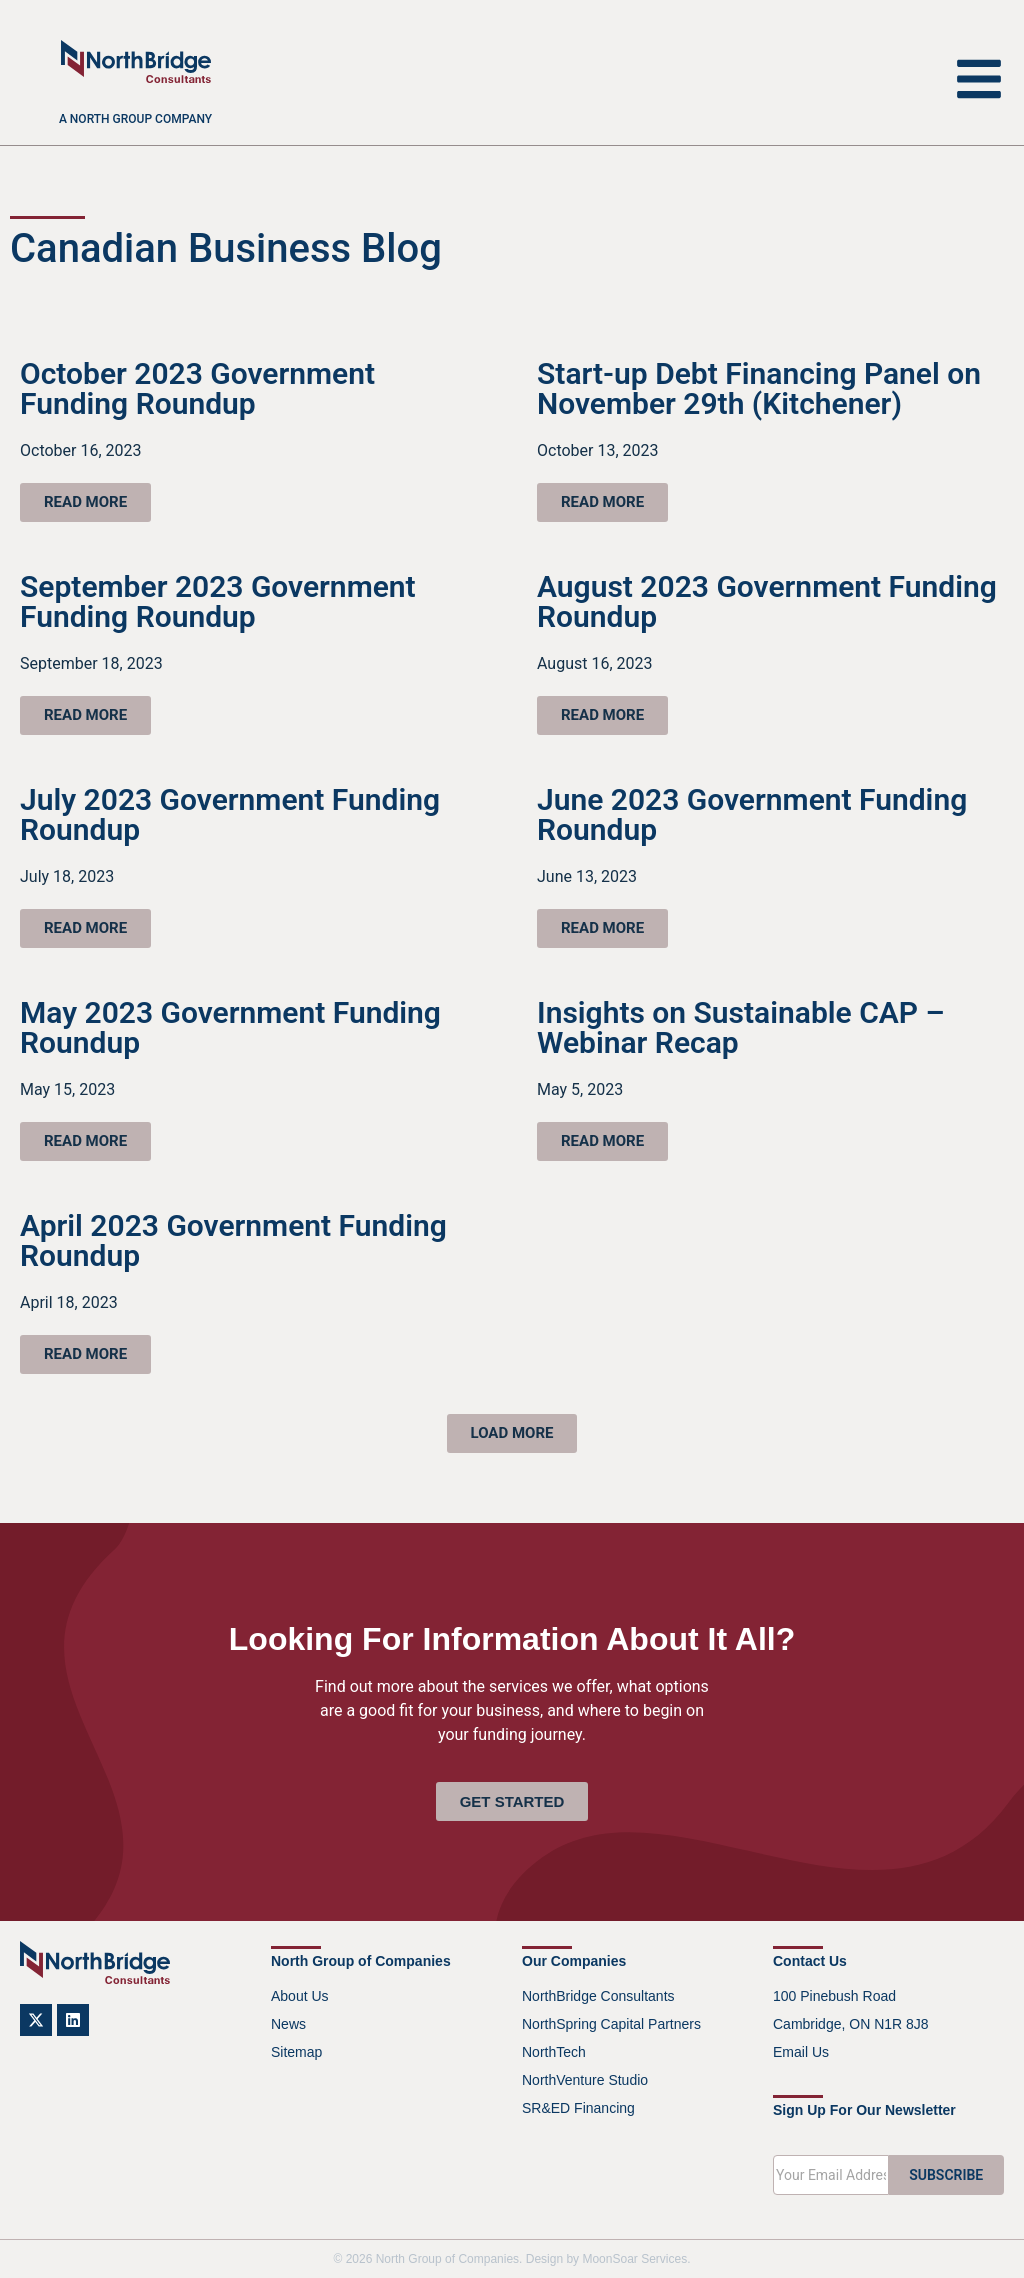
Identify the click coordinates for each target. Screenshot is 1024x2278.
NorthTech (554, 2052)
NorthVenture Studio (585, 2080)
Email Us (801, 2052)
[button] (512, 1433)
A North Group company (135, 119)
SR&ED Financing (578, 2108)
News (288, 2024)
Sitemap (296, 2052)
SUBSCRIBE (946, 2175)
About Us (300, 1996)
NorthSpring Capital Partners (611, 2024)
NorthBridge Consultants (598, 1996)
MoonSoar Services (634, 2259)
